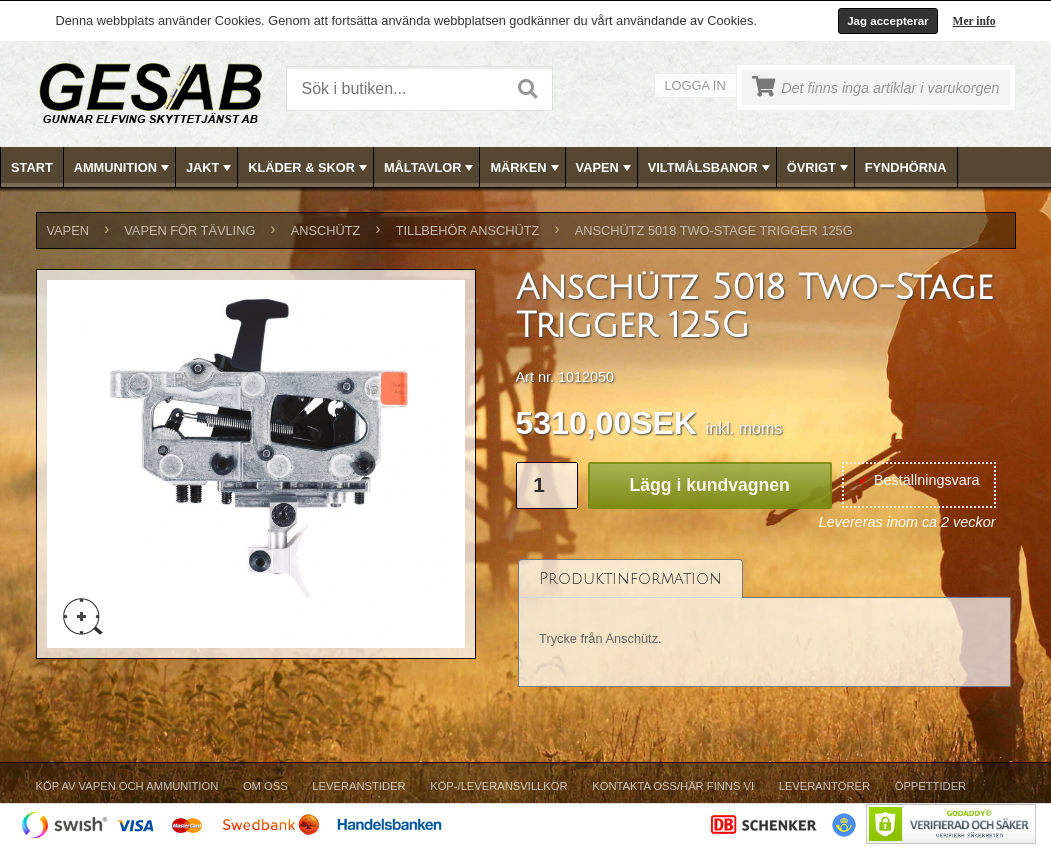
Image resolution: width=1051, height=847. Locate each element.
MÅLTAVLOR (430, 168)
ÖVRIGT (819, 168)
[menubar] (526, 167)
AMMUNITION (123, 168)
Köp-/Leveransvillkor (498, 786)
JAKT (210, 168)
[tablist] (765, 623)
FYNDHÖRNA (906, 167)
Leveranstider (358, 786)
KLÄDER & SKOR (309, 168)
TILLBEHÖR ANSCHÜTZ (468, 230)
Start (32, 167)
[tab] (630, 578)
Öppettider (930, 786)
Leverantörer (824, 786)
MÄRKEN (526, 168)
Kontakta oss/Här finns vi (673, 786)
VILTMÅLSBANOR (711, 168)
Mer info (974, 21)
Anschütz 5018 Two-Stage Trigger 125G (714, 230)
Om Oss (265, 786)
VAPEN (605, 168)
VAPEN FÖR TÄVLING (189, 230)
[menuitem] (32, 167)
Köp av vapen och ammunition (127, 786)
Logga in (695, 85)
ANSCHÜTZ (326, 230)
